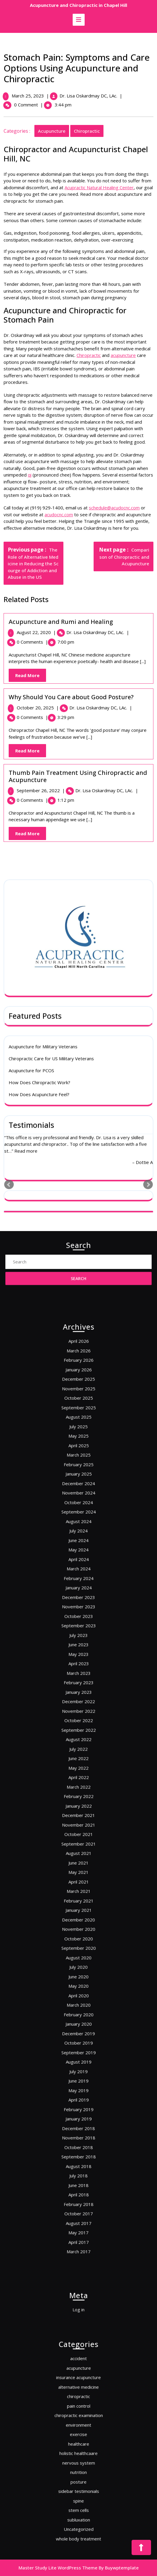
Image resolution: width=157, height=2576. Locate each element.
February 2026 (78, 1579)
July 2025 (78, 1611)
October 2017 (78, 1999)
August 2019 (78, 1924)
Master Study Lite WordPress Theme (58, 2568)
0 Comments (33, 800)
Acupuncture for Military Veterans (43, 626)
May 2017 (78, 2008)
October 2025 (78, 1598)
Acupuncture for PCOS (31, 650)
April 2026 (79, 1570)
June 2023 (78, 1719)
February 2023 (78, 1738)
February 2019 (78, 1947)
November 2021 (78, 1808)
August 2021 (78, 1822)
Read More (31, 835)
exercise (78, 2439)
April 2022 (79, 1784)
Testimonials (31, 704)
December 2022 (78, 1747)
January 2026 (78, 1584)
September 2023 (78, 1709)
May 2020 (78, 1887)
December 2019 (78, 1910)
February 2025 (78, 1630)
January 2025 (78, 1635)
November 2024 (78, 1644)
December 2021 (78, 1803)
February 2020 (78, 1901)
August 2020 (78, 1873)
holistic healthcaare (78, 2448)
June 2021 (78, 1826)
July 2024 (78, 1663)
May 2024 (78, 1672)
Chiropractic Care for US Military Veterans (51, 638)
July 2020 (78, 1877)
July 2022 (78, 1770)
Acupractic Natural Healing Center (100, 187)
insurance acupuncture (78, 2411)
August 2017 (78, 2003)
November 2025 (78, 1593)
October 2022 (78, 1756)
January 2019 (78, 1952)
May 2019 (78, 1938)
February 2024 (78, 1686)
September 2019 (78, 1919)
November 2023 (78, 1700)
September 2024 (78, 1654)
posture (78, 2462)
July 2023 (78, 1714)
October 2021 (78, 1812)
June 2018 (78, 1985)
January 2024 (78, 1691)
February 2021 (78, 1845)
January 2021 (78, 1849)
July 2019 (78, 1929)
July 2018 (78, 1980)
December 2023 (78, 1695)
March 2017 (78, 2017)
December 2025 (78, 1588)
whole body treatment (78, 2490)
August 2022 (78, 1765)
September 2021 (78, 1817)
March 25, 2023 (29, 96)
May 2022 (78, 1779)
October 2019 (78, 1915)
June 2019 (78, 1933)
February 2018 (78, 1994)
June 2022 (78, 1775)
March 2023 (78, 1733)
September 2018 (78, 1971)
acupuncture (52, 131)
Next (148, 764)
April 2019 (79, 1943)
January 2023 (78, 1742)
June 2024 (78, 1668)
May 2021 (78, 1831)
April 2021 (79, 1836)
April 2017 (79, 2013)
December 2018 (78, 1957)
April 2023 (79, 1728)
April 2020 (79, 1892)
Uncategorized (78, 2486)
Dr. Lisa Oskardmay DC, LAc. (89, 96)
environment (78, 2434)
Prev (9, 764)
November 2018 (78, 1961)
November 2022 (78, 1752)
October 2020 (78, 1863)
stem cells (79, 2476)
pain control (78, 2425)
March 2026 (78, 1574)
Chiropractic (89, 355)
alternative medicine (78, 2415)
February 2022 (78, 1793)
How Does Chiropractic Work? (39, 662)
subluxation (78, 2481)
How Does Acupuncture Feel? (39, 674)
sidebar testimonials (78, 2467)
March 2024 (78, 1682)
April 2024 (79, 1677)
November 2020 (78, 1859)
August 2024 (78, 1658)
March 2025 (78, 1625)
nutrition (78, 2457)
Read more (25, 730)
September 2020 (78, 1868)
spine (78, 2471)
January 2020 (78, 1906)
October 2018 (78, 1966)
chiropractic (88, 131)
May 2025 (78, 1616)
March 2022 (78, 1789)
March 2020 (78, 1896)
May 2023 (78, 1724)
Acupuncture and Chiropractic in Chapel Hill (78, 5)
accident (78, 2402)
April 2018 (79, 1990)
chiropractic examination (79, 2429)
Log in (79, 2307)
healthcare (78, 2443)
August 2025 (78, 1607)
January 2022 (78, 1798)
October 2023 (78, 1705)
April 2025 (79, 1621)
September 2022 (78, 1761)
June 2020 (78, 1882)
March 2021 (78, 1840)
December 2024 (78, 1640)
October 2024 (78, 1649)
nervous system (79, 2453)
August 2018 (78, 1976)
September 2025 (78, 1602)
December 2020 (78, 1854)
